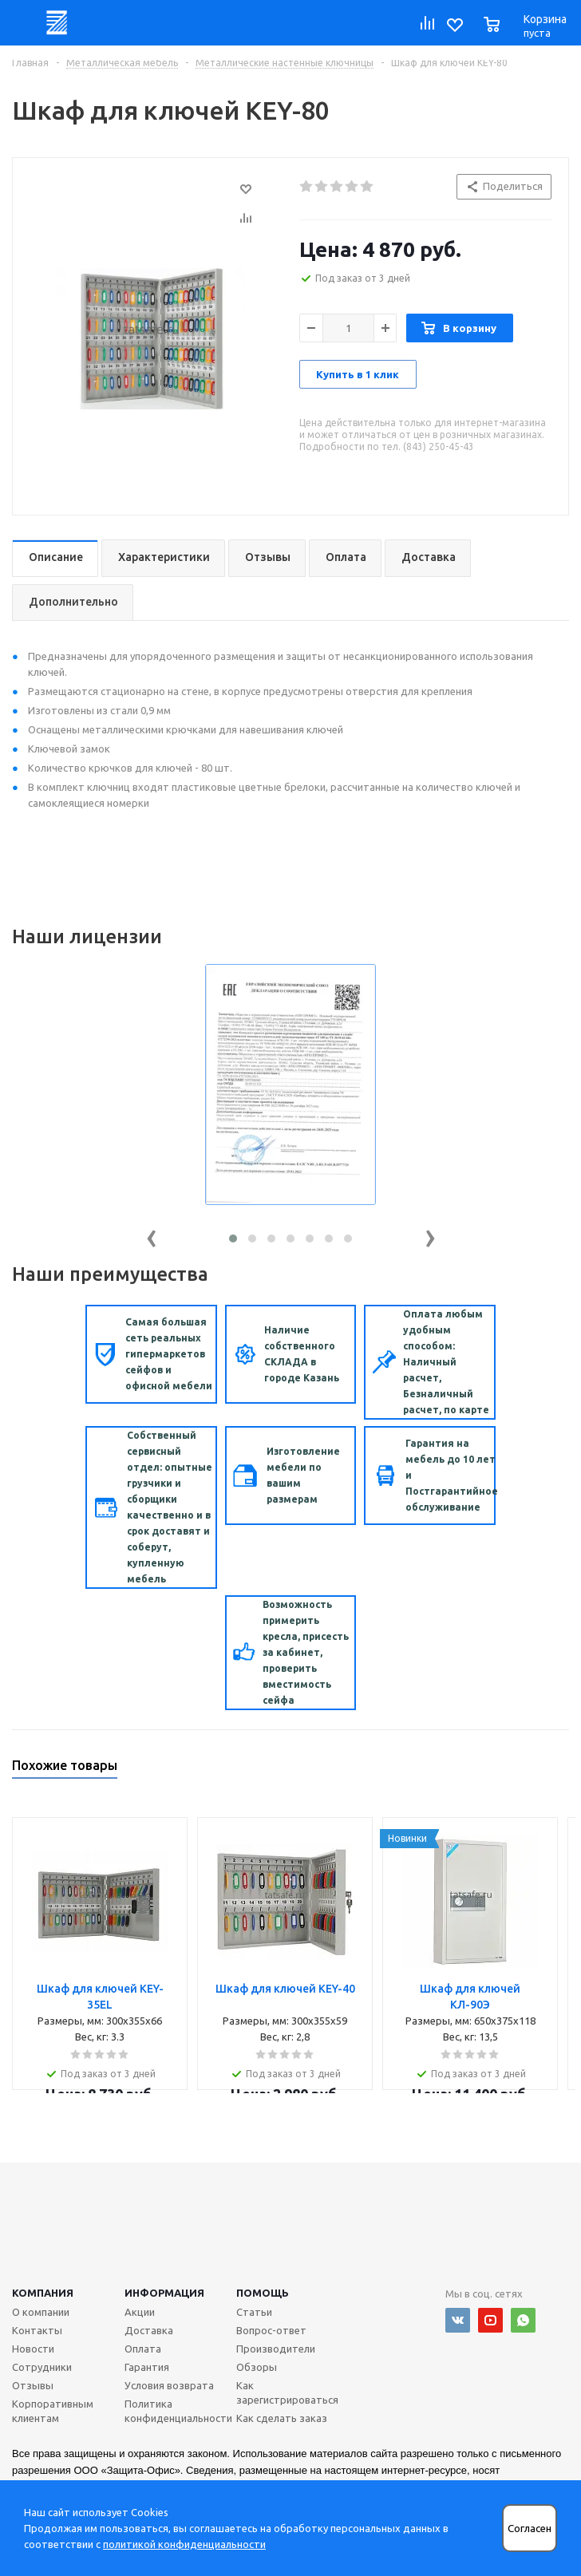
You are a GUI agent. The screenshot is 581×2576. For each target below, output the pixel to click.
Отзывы (32, 2385)
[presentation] (152, 1235)
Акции (140, 2311)
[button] (233, 1239)
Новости (33, 2348)
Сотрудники (42, 2367)
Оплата (143, 2348)
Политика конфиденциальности (178, 2411)
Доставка (149, 2330)
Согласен (529, 2529)
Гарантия (147, 2367)
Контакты (37, 2330)
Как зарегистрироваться (287, 2392)
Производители (275, 2348)
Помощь (262, 2292)
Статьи (254, 2311)
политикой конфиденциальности (184, 2544)
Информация (164, 2292)
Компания (42, 2292)
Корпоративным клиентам (52, 2411)
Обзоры (256, 2367)
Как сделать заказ (281, 2418)
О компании (40, 2311)
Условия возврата (169, 2385)
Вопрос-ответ (271, 2330)
